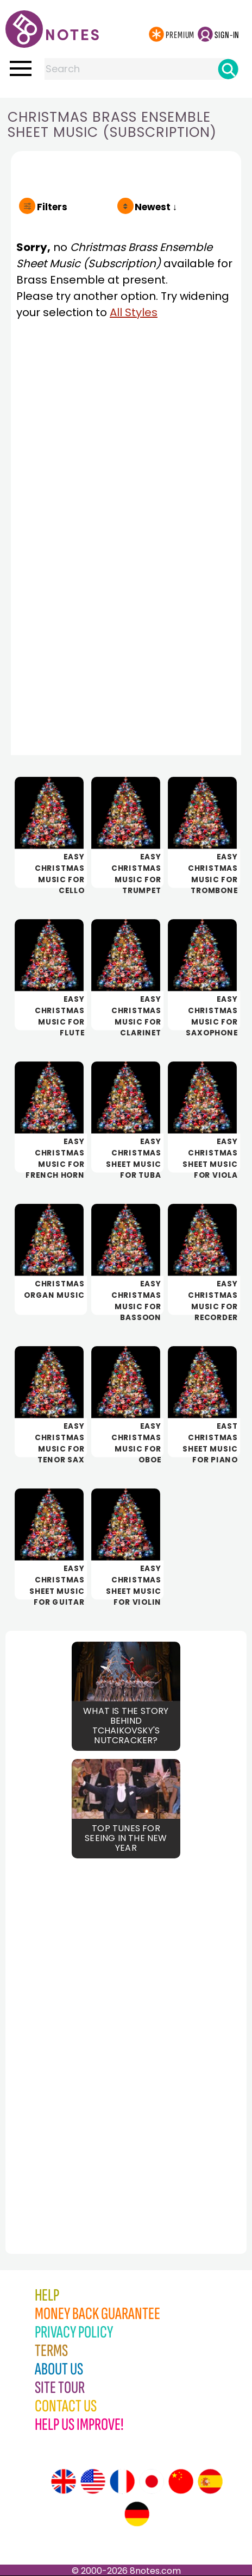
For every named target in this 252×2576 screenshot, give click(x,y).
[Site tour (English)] (63, 2481)
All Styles (134, 312)
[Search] (228, 69)
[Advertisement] (65, 2032)
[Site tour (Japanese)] (151, 2481)
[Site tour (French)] (122, 2481)
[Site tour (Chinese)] (180, 2481)
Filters (52, 206)
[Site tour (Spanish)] (210, 2481)
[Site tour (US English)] (92, 2481)
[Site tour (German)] (136, 2514)
